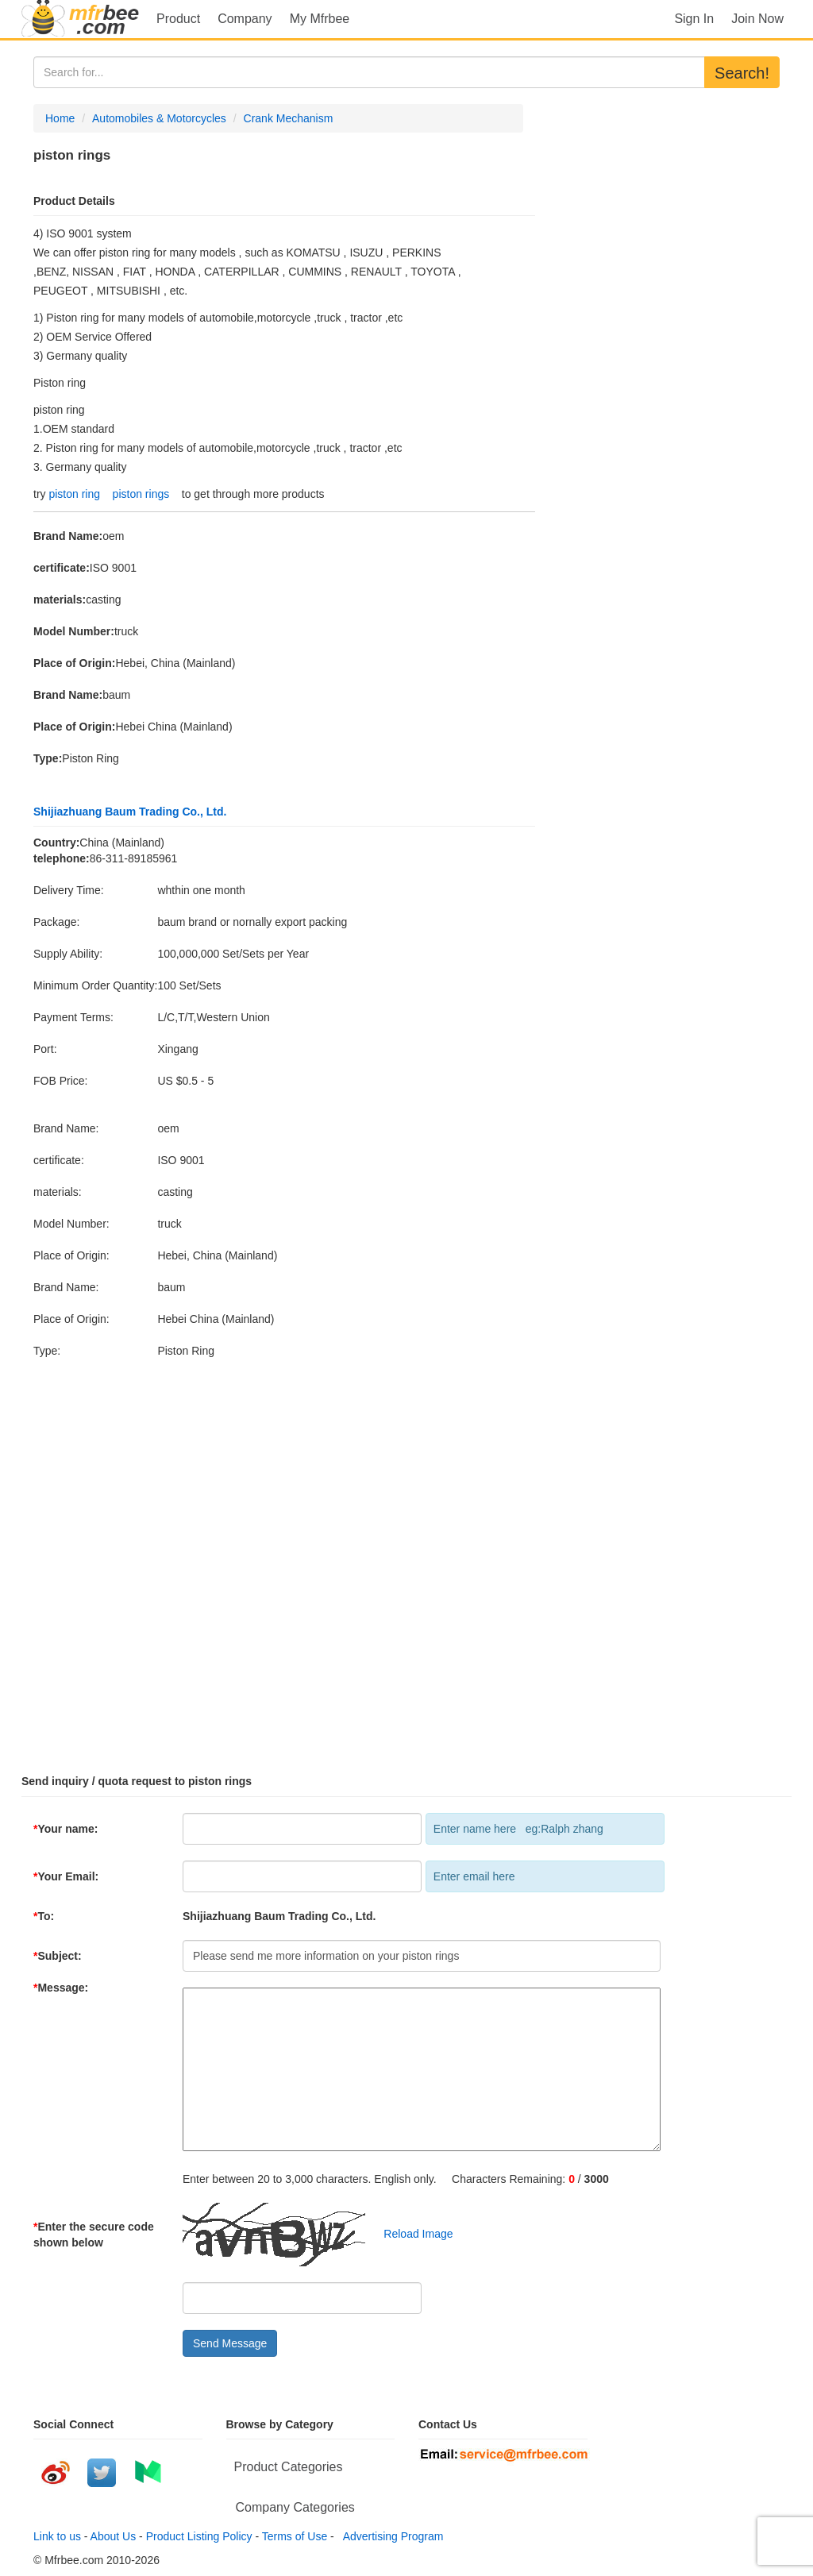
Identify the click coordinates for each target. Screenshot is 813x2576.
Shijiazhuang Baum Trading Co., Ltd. (129, 811)
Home (60, 118)
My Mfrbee (320, 18)
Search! (742, 73)
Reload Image (410, 2233)
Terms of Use (294, 2536)
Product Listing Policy (199, 2536)
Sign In (694, 18)
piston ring (74, 494)
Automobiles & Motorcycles (159, 118)
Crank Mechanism (288, 118)
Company (245, 18)
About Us (114, 2536)
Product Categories (288, 2467)
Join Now (757, 18)
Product (178, 18)
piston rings (141, 494)
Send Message (230, 2343)
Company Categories (295, 2507)
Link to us (57, 2536)
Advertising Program (390, 2536)
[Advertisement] (406, 1559)
